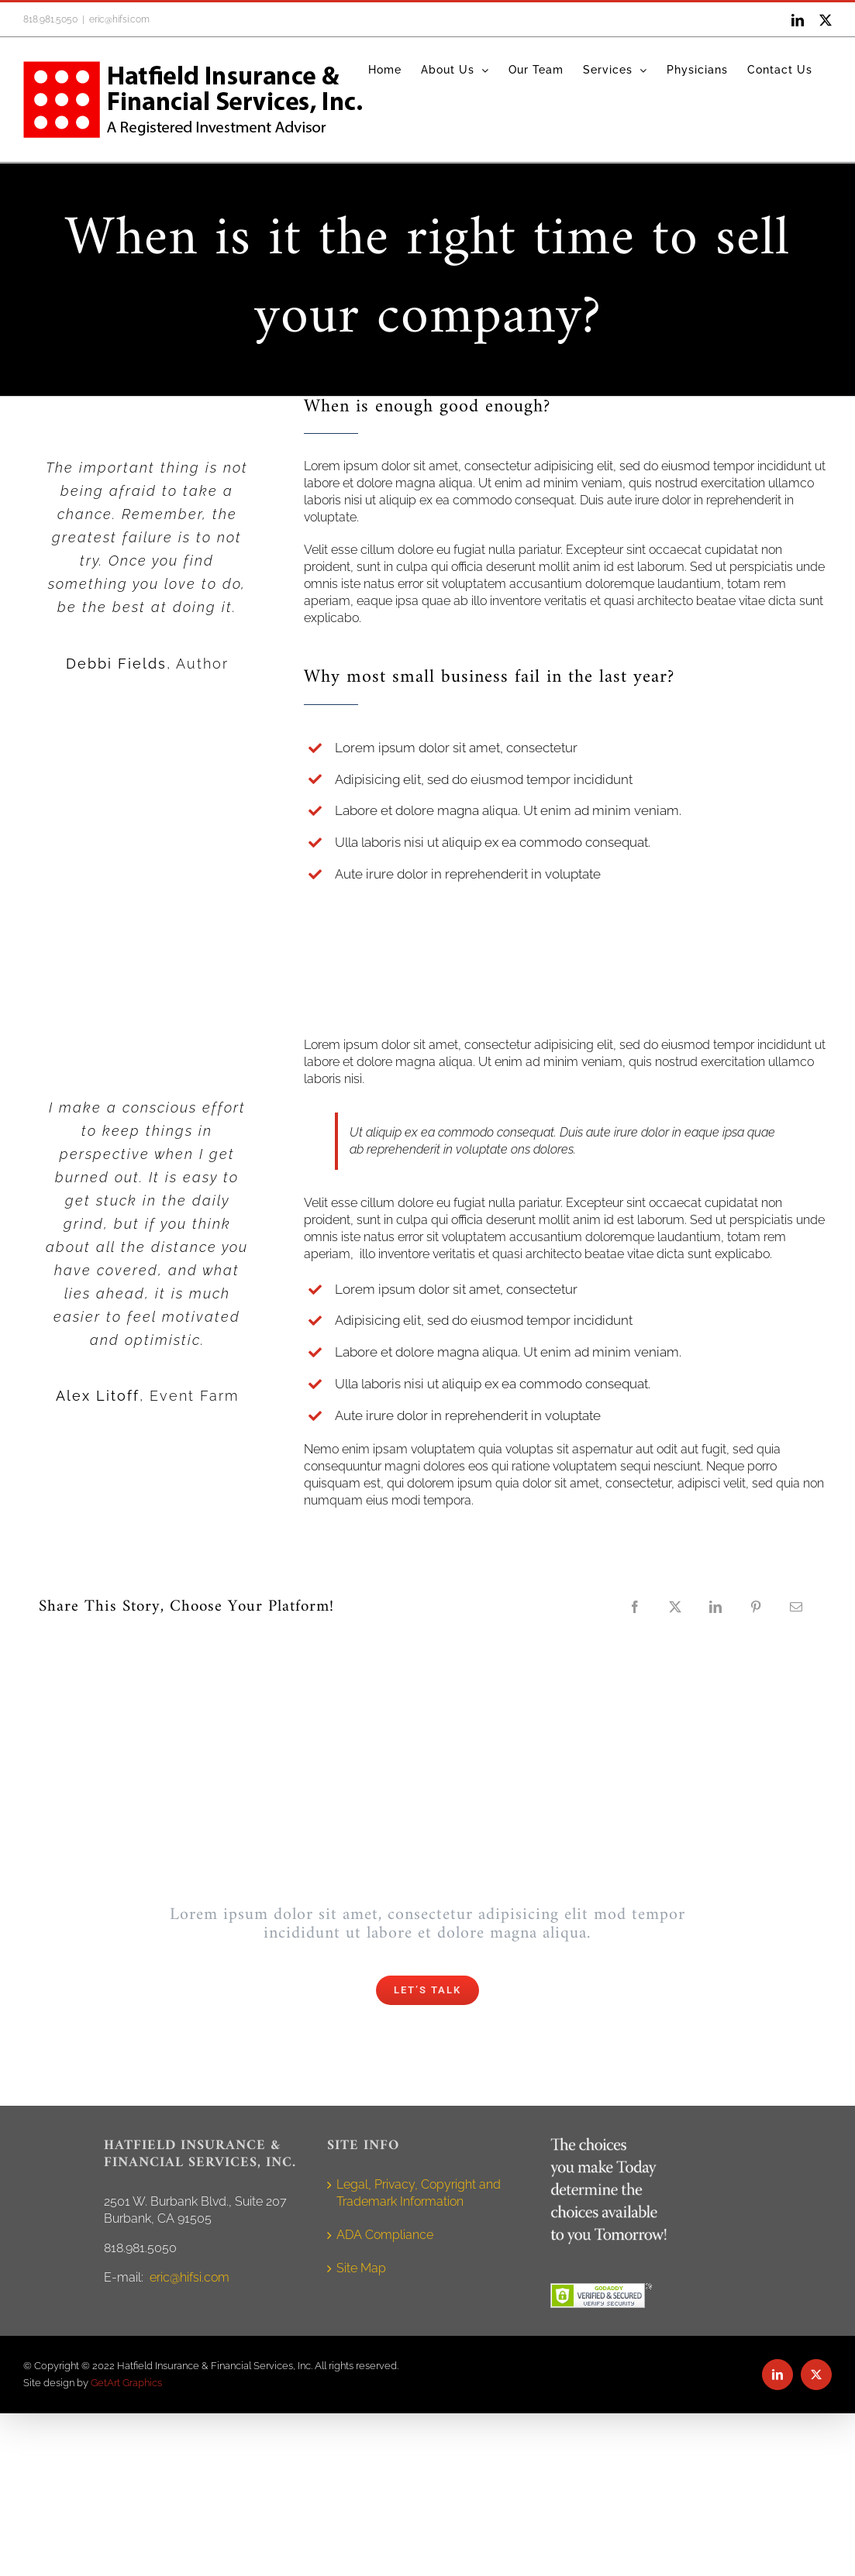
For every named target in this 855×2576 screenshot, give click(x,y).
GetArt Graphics (126, 2383)
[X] (675, 1607)
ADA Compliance (384, 2234)
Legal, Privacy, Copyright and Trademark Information (418, 2193)
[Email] (796, 1607)
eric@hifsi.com (119, 19)
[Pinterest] (756, 1607)
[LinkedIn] (715, 1607)
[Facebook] (635, 1607)
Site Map (361, 2268)
